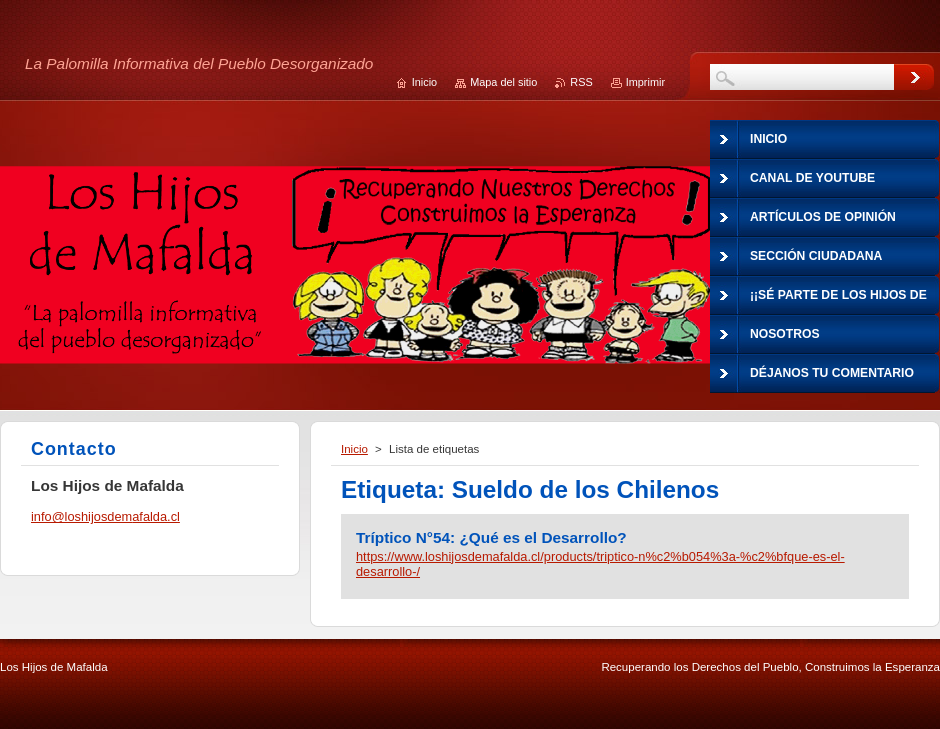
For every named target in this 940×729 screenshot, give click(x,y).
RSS (581, 82)
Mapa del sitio (503, 82)
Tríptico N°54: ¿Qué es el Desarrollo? (491, 537)
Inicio (354, 449)
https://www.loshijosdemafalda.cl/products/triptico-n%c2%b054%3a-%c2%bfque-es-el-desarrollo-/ (600, 564)
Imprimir (645, 82)
